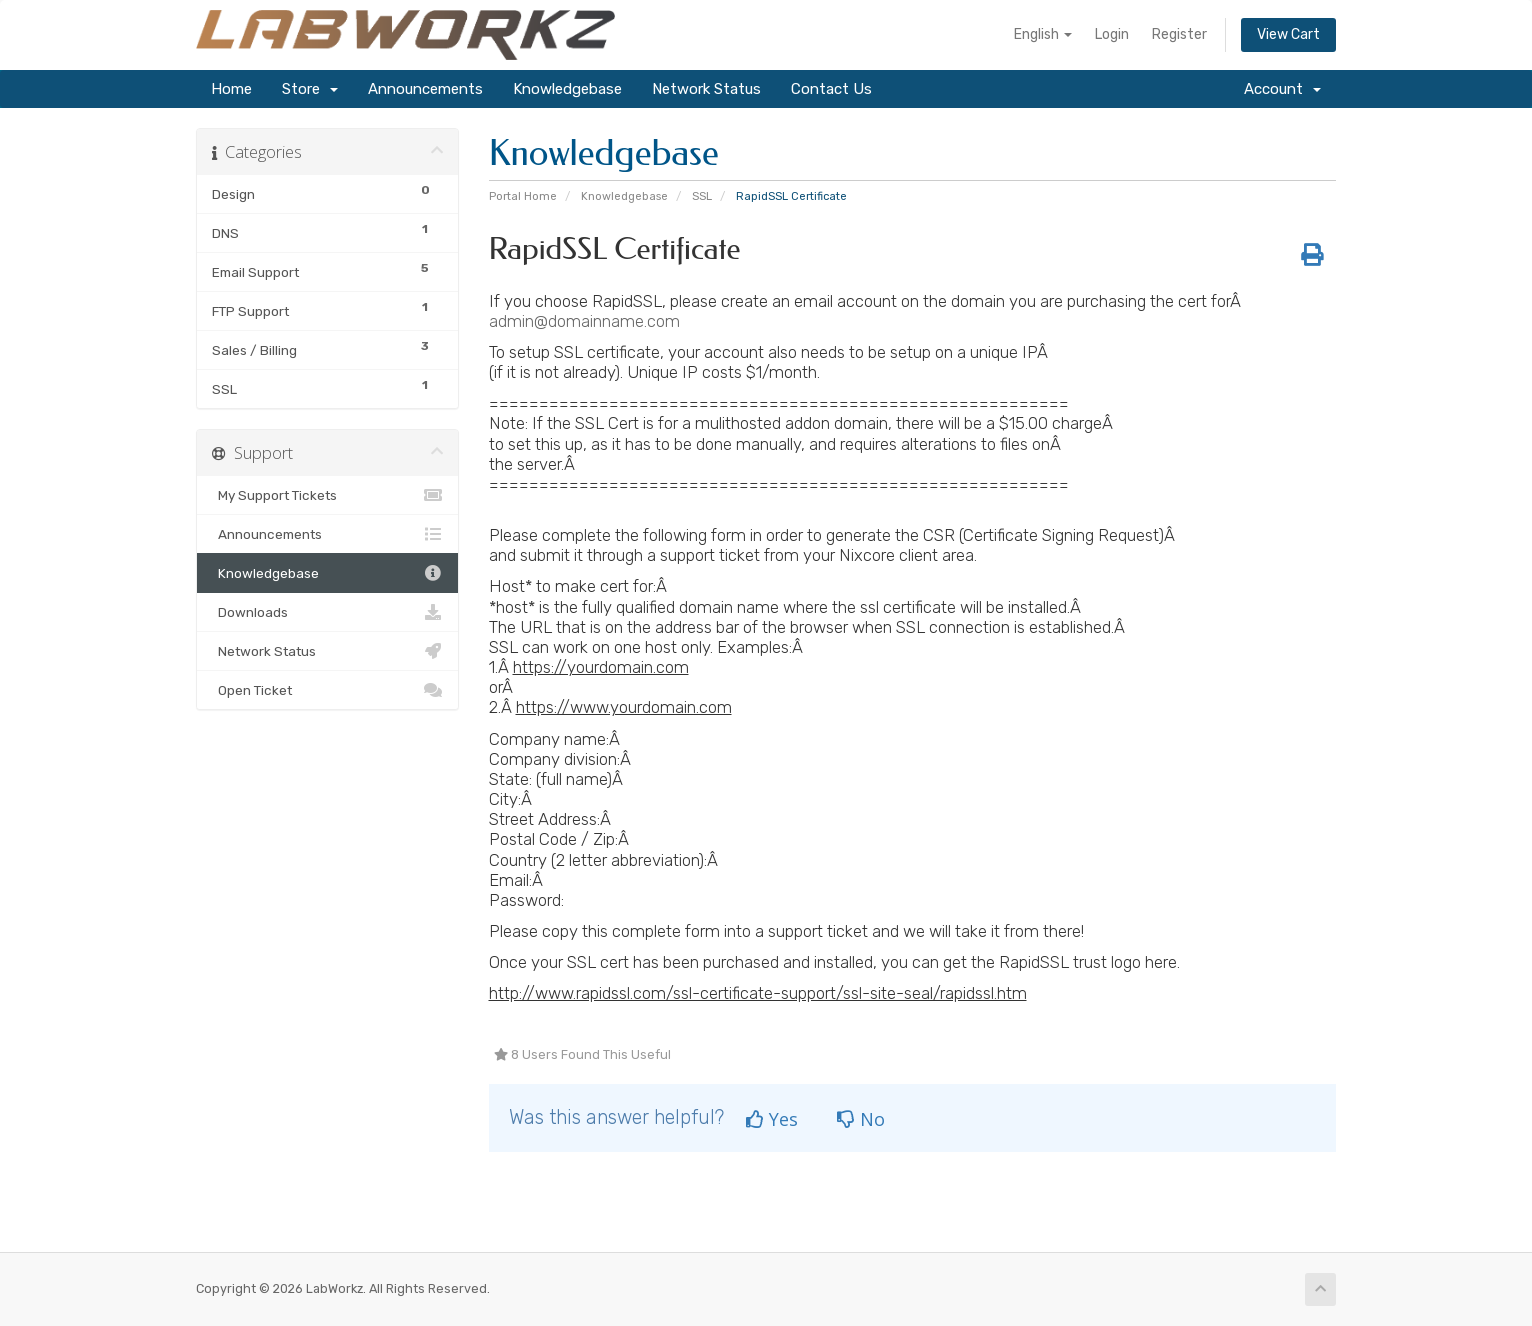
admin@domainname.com (584, 321)
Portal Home (523, 196)
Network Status (706, 89)
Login (1112, 34)
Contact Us (831, 89)
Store (310, 89)
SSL (702, 196)
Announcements (425, 89)
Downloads (327, 612)
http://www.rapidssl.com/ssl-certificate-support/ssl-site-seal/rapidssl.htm (758, 993)
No (861, 1119)
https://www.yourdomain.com (624, 707)
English (1043, 34)
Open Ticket (327, 690)
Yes (772, 1119)
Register (1179, 34)
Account (1282, 89)
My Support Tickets (327, 495)
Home (231, 89)
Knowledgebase (567, 89)
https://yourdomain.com (601, 667)
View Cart (1288, 34)
